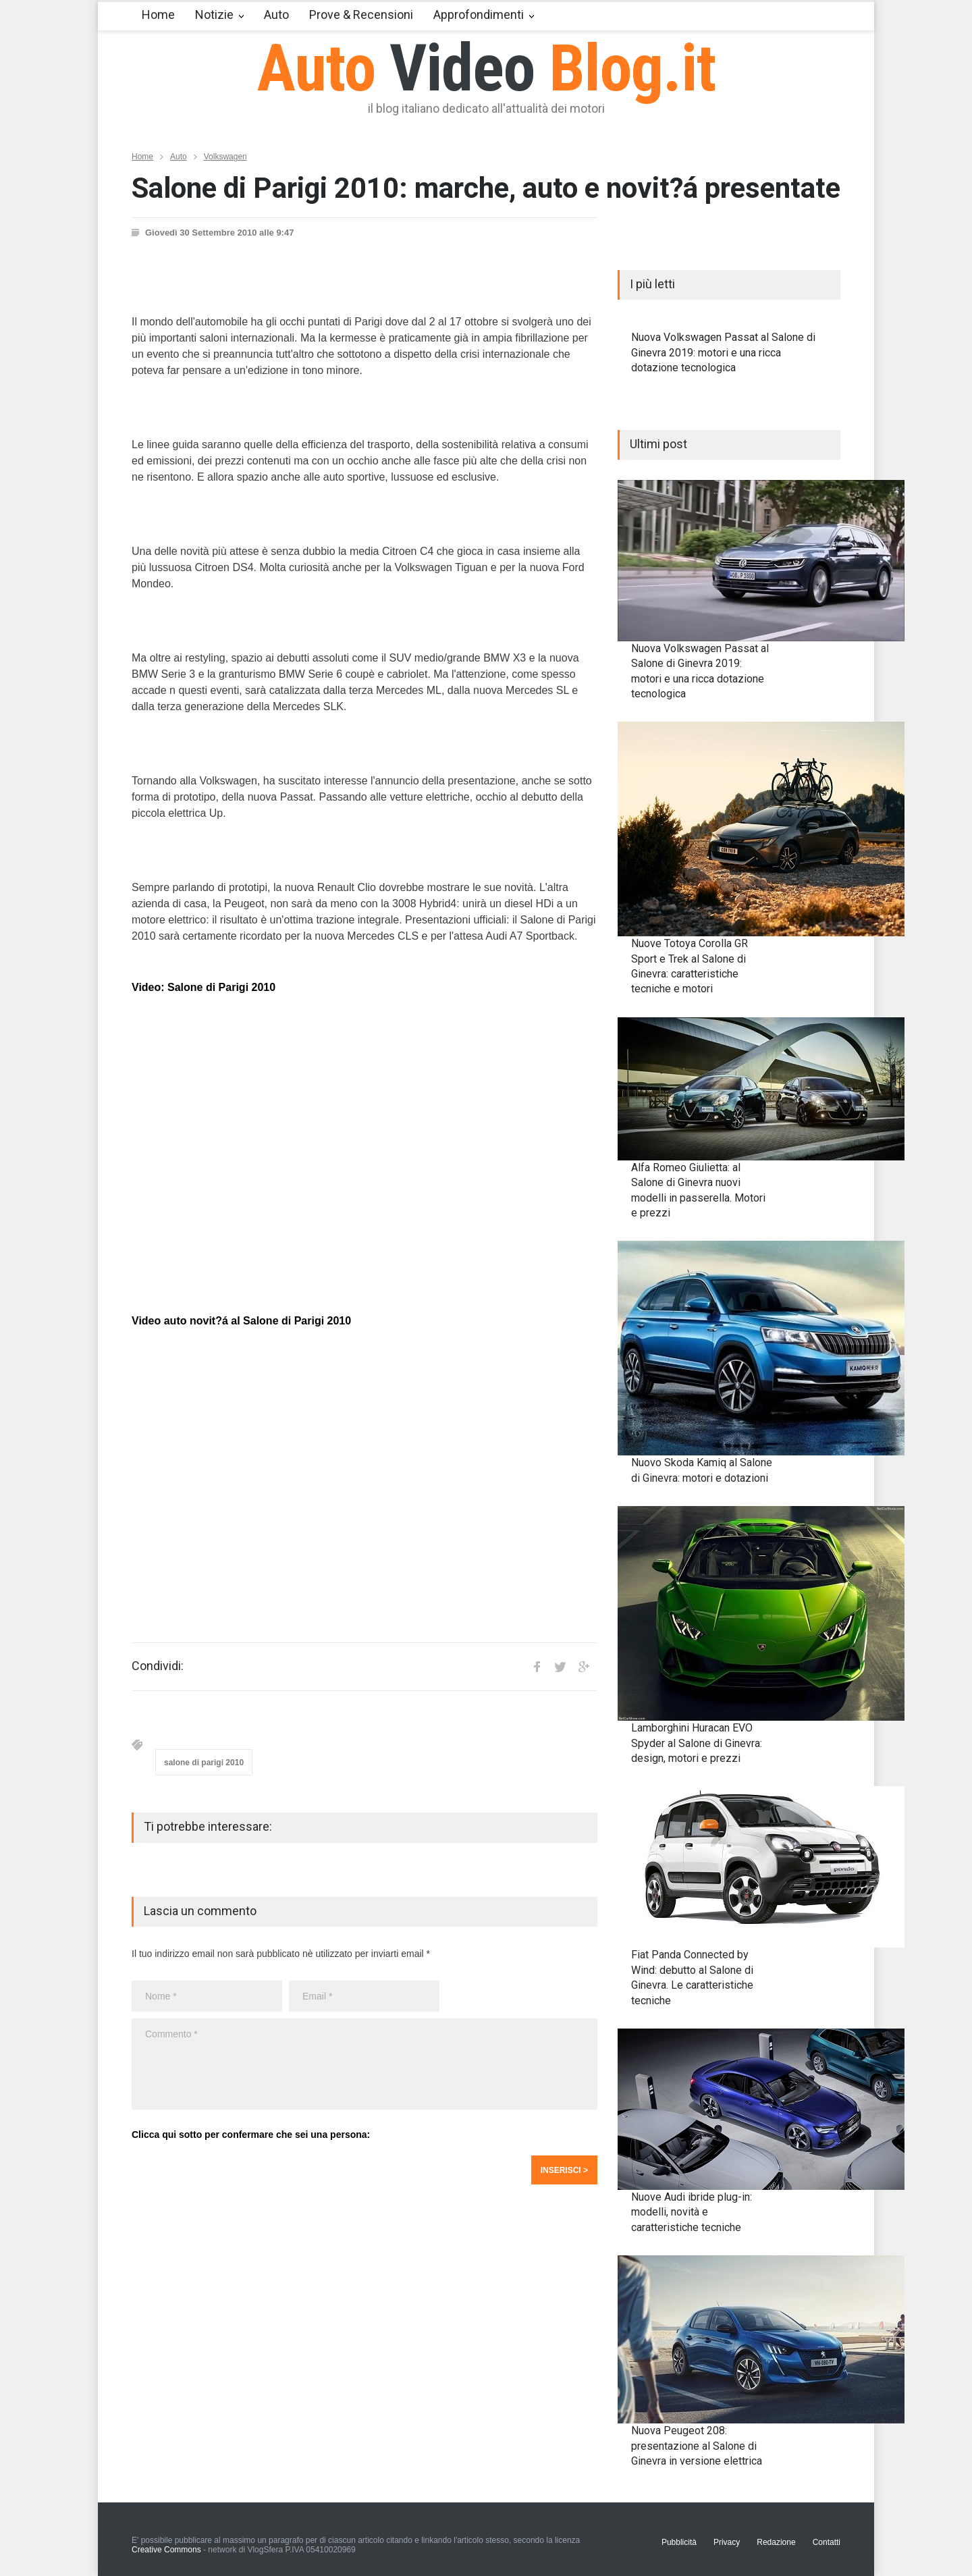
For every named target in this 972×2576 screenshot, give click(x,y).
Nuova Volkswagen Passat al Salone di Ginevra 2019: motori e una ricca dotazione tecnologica (723, 352)
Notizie (214, 14)
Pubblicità (679, 2542)
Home (158, 14)
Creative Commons (166, 2549)
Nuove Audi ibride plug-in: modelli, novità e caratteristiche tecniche (691, 2212)
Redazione (776, 2542)
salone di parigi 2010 (204, 1762)
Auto (276, 14)
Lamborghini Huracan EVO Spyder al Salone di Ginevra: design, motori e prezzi (696, 1743)
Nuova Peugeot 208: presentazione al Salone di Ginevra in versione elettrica (696, 2445)
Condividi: (158, 1666)
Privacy (726, 2542)
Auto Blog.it (486, 68)
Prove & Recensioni (361, 14)
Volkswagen (225, 156)
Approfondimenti (478, 14)
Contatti (826, 2542)
